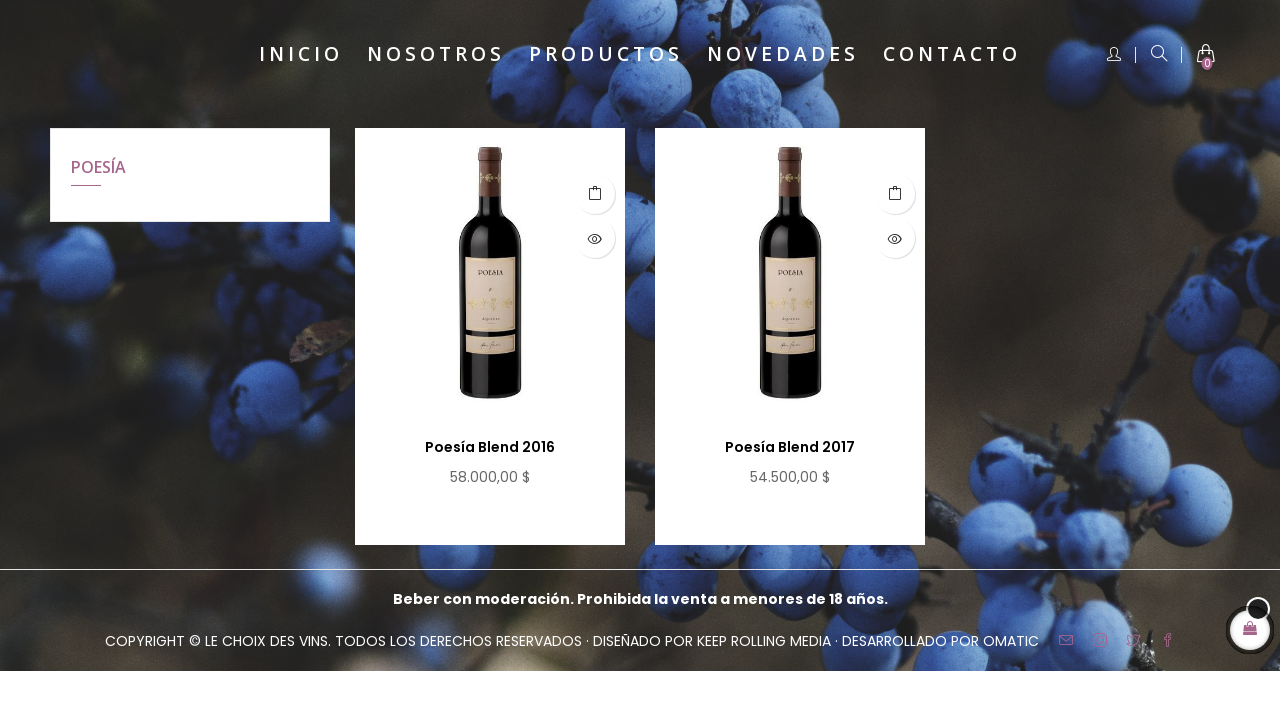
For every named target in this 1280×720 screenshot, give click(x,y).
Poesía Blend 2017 (790, 447)
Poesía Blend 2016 (490, 447)
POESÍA (98, 167)
